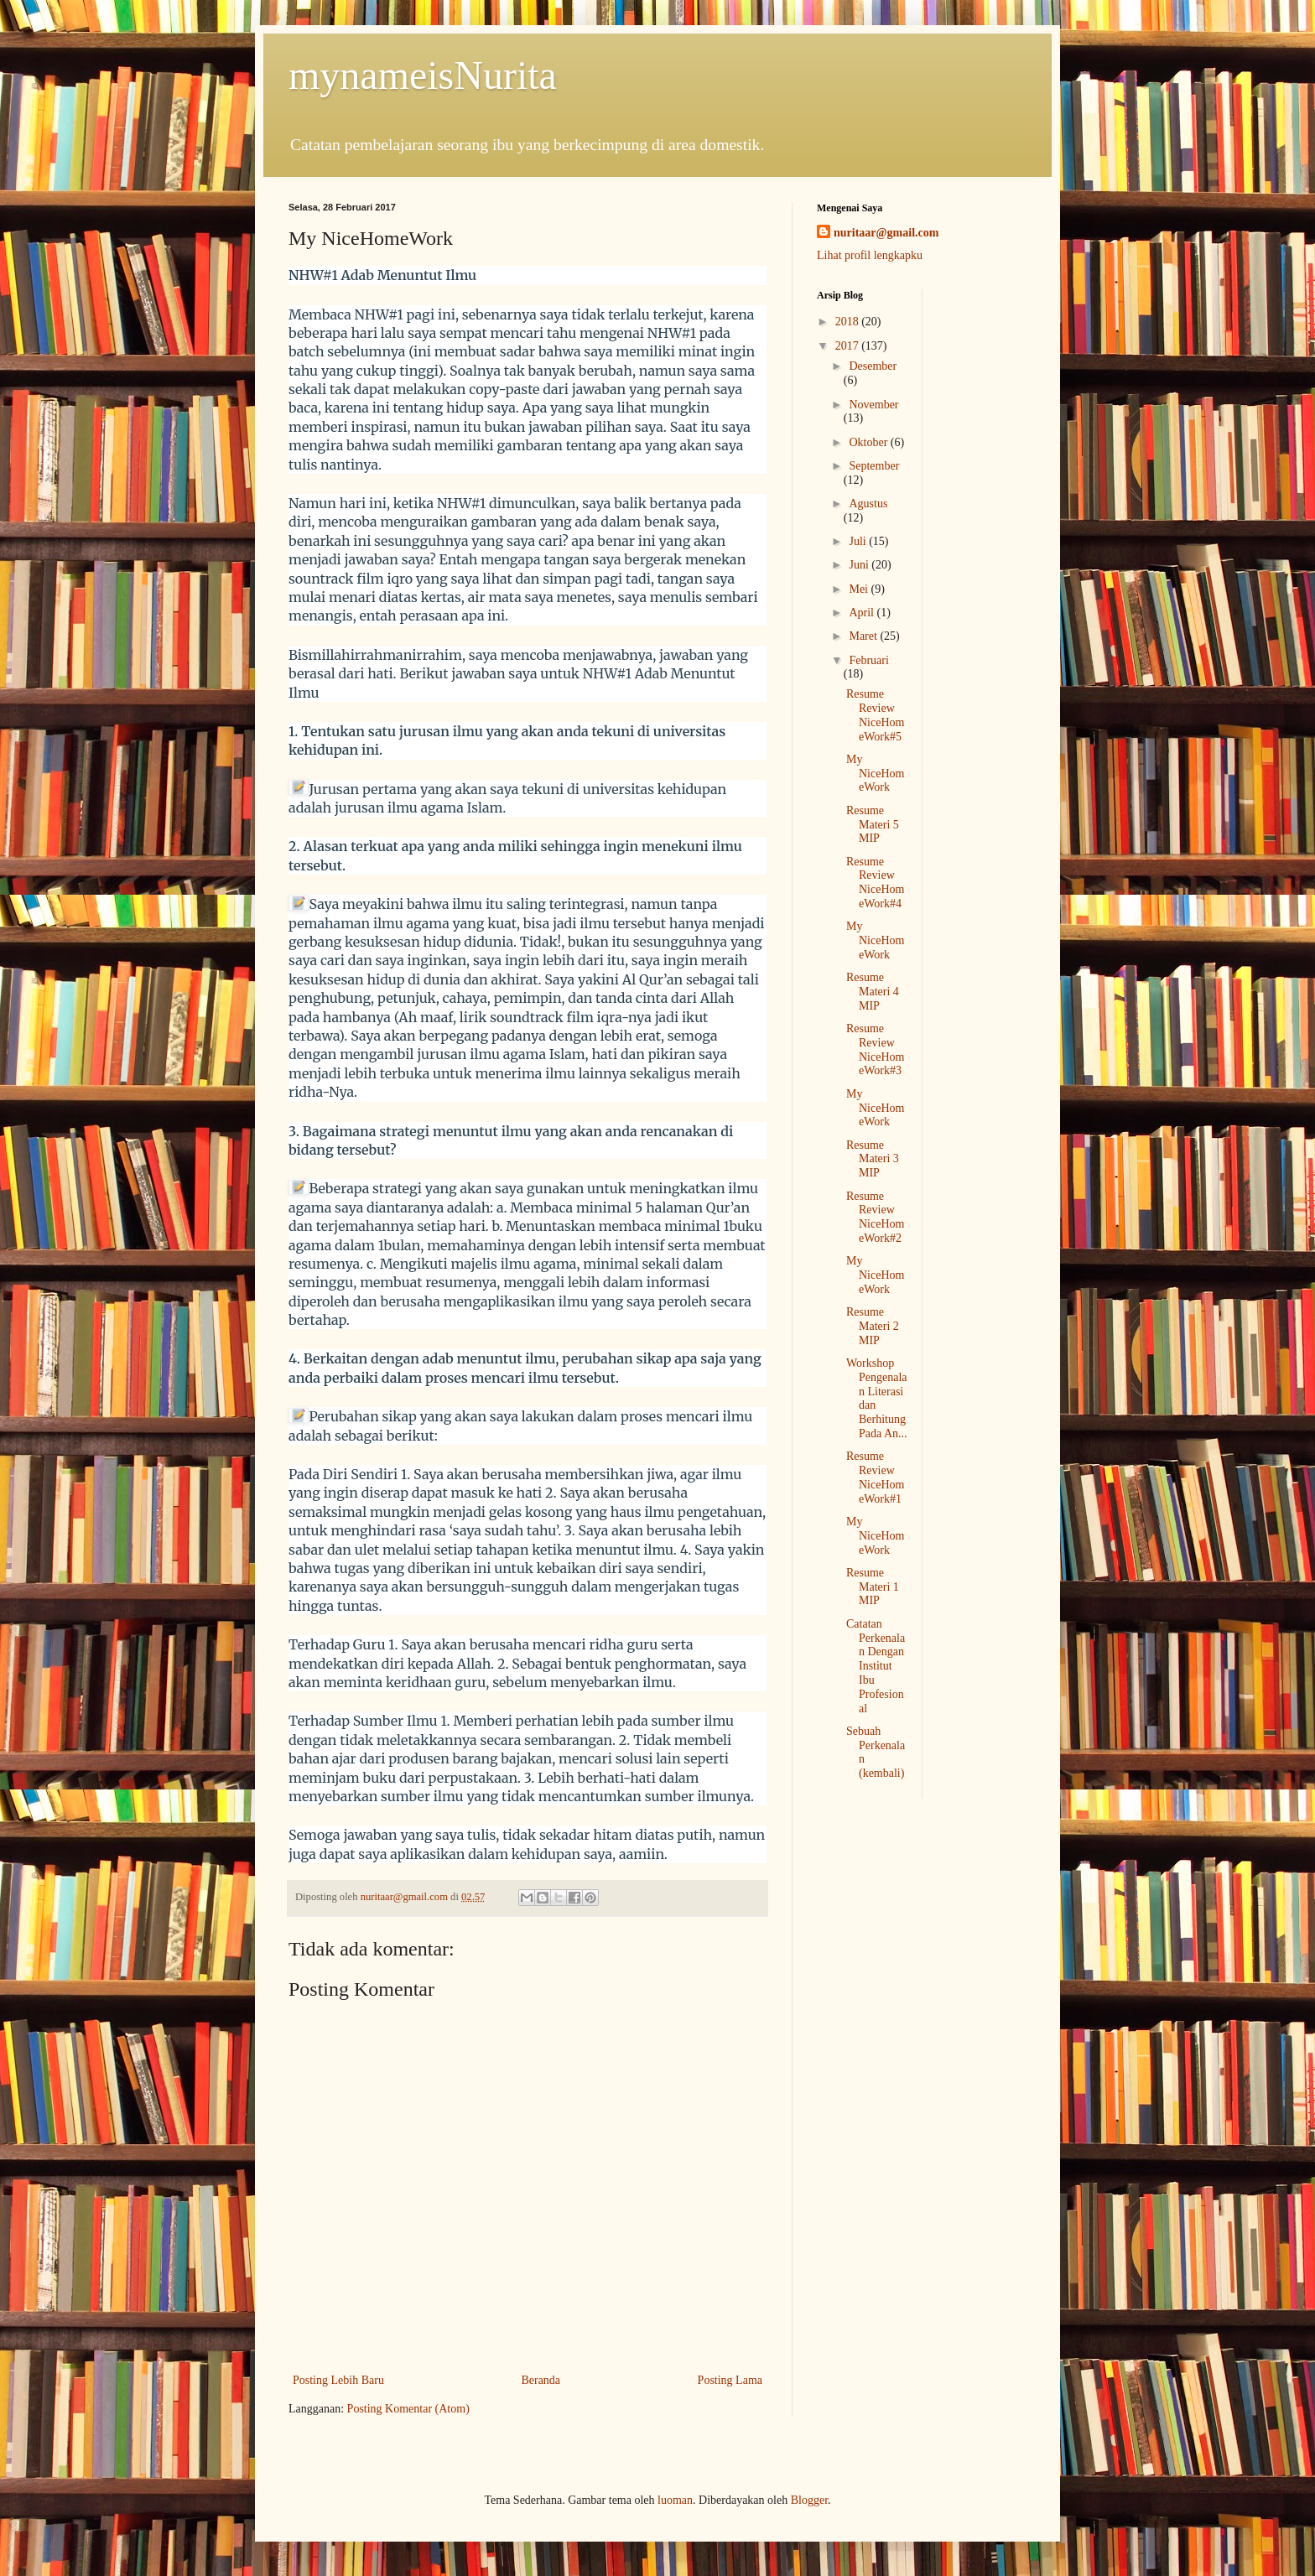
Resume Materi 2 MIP (872, 1326)
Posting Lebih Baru (338, 2380)
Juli (859, 541)
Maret (864, 636)
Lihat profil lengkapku (870, 255)
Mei (860, 589)
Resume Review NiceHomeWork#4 (875, 882)
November (873, 404)
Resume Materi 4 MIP (872, 991)
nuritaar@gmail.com (886, 232)
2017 (848, 346)
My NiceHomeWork (875, 773)
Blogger (809, 2500)
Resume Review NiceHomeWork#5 (875, 715)
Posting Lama (730, 2380)
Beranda (540, 2380)
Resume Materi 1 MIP (872, 1586)
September (874, 466)
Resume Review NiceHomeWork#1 (875, 1477)
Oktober (869, 442)
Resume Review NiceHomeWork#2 (875, 1217)
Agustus (868, 503)
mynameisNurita (422, 75)
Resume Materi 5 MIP (872, 824)
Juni (860, 564)
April (862, 612)
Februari (868, 660)
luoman (675, 2500)
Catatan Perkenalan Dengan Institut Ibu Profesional (875, 1666)
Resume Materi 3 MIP (872, 1159)
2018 (848, 321)
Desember (873, 366)
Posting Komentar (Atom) (408, 2408)
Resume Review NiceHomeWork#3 (875, 1049)
